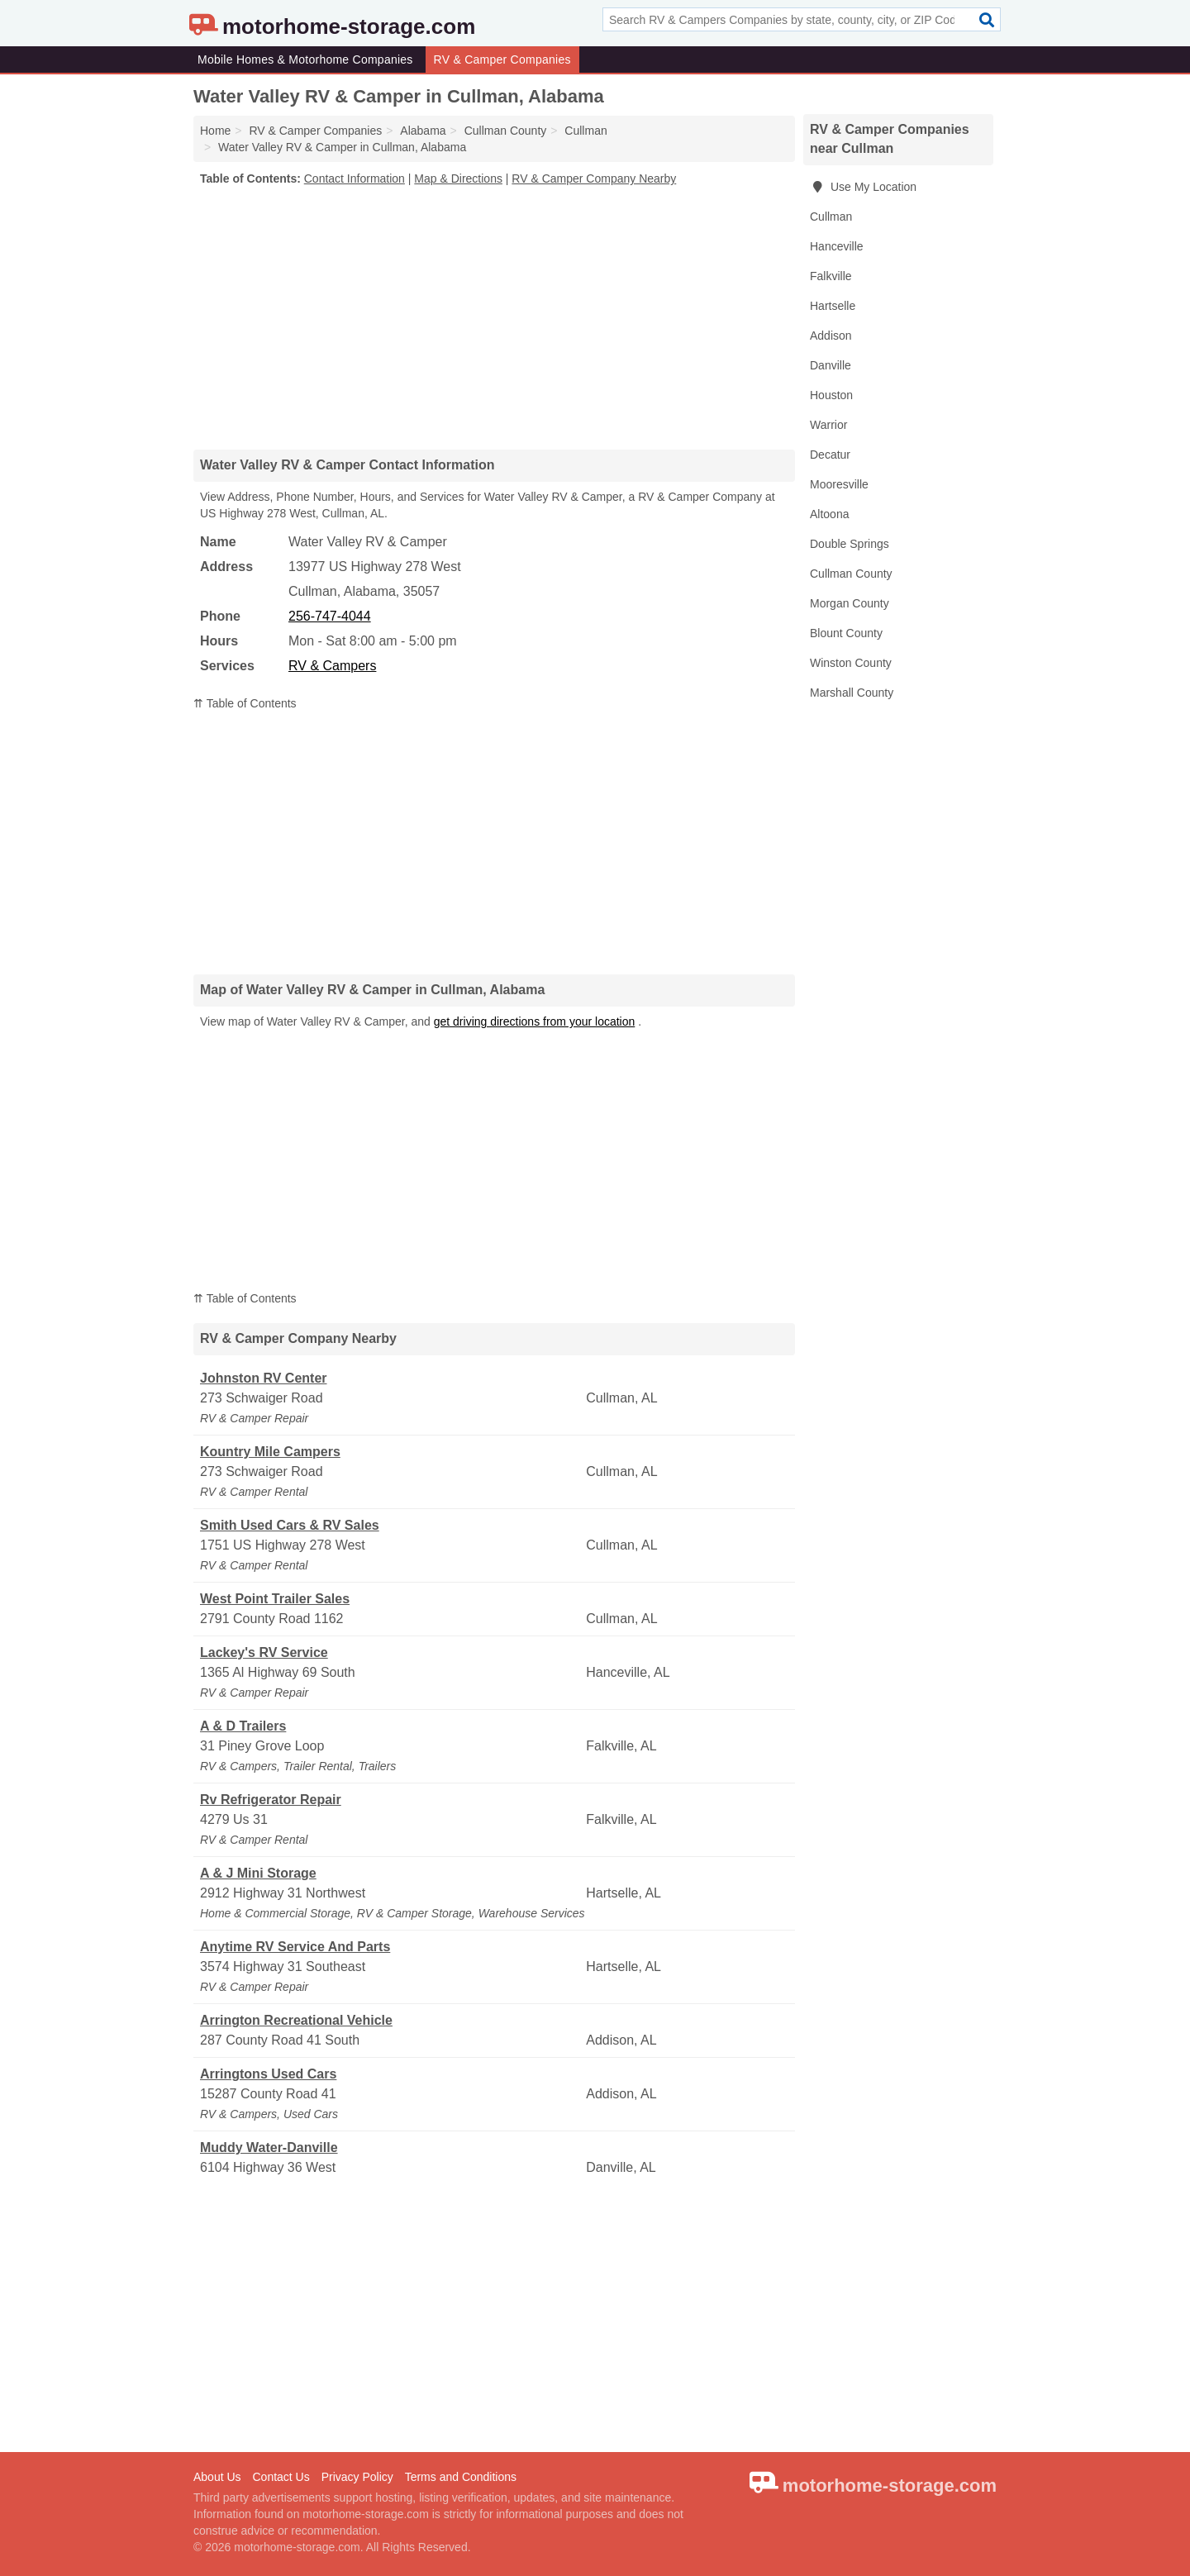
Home (215, 130)
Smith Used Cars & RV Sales (289, 1525)
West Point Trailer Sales (275, 1599)
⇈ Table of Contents (245, 703)
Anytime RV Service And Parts (295, 1947)
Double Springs (849, 543)
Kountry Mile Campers (270, 1452)
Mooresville (839, 484)
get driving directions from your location (534, 1021)
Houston (831, 395)
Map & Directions (458, 178)
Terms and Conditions (460, 2476)
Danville (830, 365)
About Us (217, 2476)
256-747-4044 (329, 616)
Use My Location (863, 186)
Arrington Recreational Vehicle (296, 2020)
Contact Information (354, 178)
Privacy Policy (357, 2476)
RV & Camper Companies (502, 59)
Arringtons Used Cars (268, 2074)
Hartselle (832, 305)
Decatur (830, 454)
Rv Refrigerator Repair (270, 1800)
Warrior (828, 424)
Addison (831, 335)
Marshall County (851, 692)
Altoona (829, 514)
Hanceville (837, 246)
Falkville (831, 276)
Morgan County (849, 603)
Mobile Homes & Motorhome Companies (305, 59)
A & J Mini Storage (258, 1873)
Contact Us (280, 2476)
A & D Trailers (243, 1726)
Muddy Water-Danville (269, 2147)
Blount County (846, 633)
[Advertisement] (494, 317)
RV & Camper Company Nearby (594, 178)
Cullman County (851, 573)
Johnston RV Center (263, 1378)
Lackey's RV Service (264, 1652)
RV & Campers (332, 666)
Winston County (851, 662)
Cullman (831, 216)
